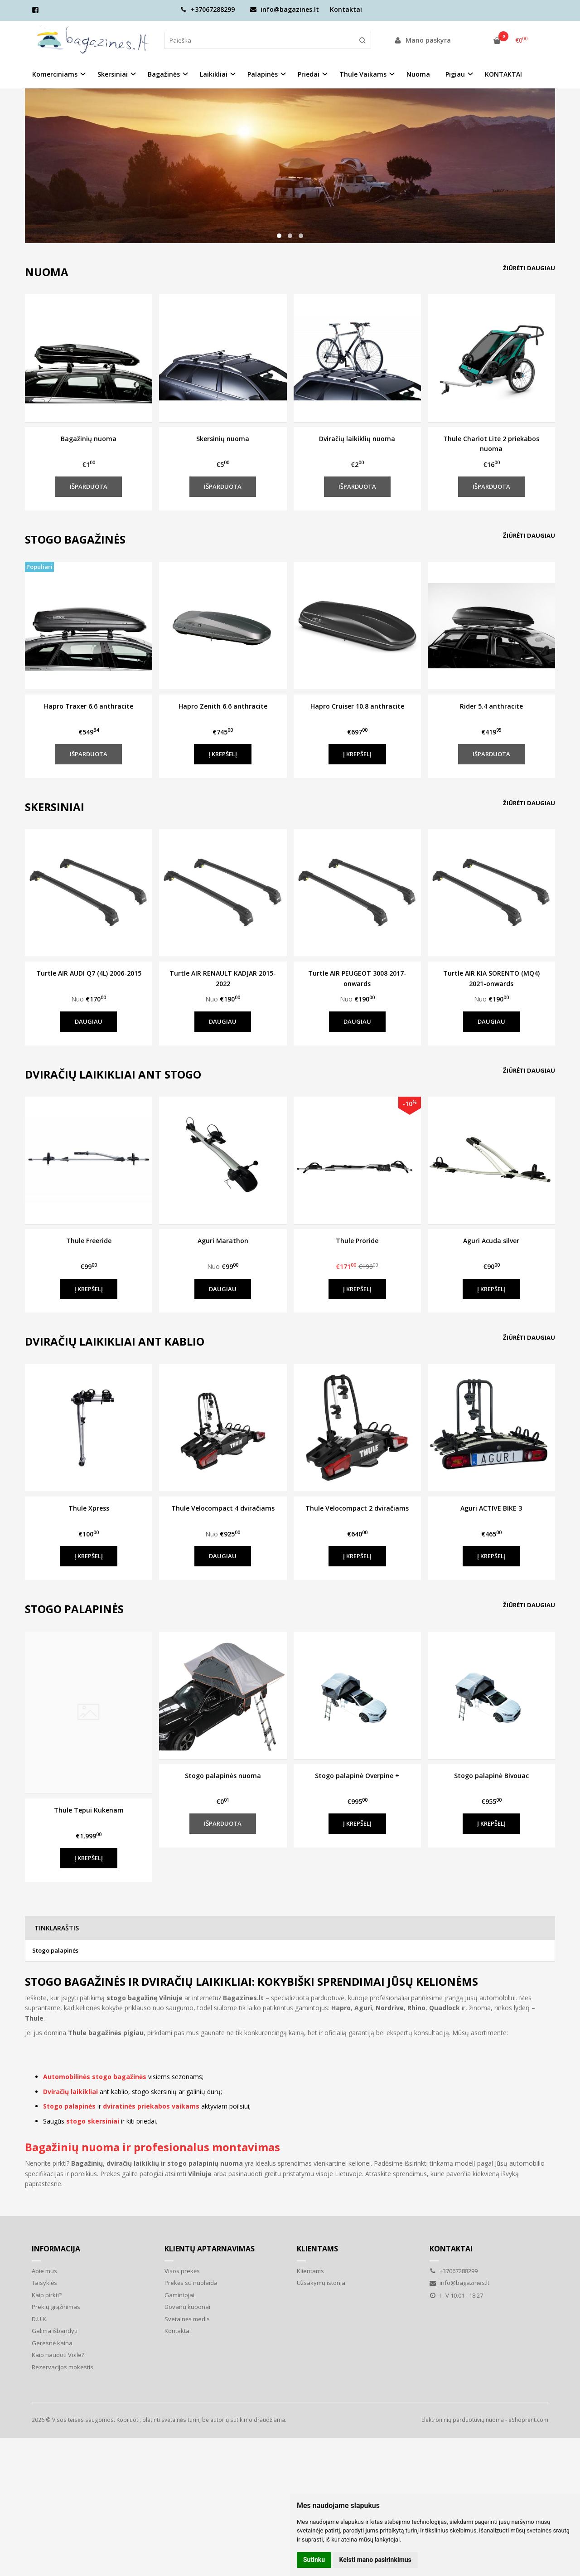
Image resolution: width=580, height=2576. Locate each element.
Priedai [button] (308, 74)
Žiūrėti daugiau (529, 268)
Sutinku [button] (314, 2559)
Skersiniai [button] (112, 74)
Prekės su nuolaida (191, 2283)
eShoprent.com (528, 2420)
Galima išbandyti (54, 2331)
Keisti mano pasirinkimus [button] (375, 2559)
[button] (279, 235)
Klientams (317, 2249)
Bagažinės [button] (164, 74)
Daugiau (88, 1021)
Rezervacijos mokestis (62, 2367)
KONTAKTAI (503, 74)
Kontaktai (346, 9)
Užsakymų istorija (321, 2283)
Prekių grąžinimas (56, 2307)
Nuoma (418, 74)
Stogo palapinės (55, 1950)
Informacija (56, 2249)
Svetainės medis (187, 2319)
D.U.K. (40, 2319)
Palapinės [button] (262, 74)
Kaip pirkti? (47, 2295)
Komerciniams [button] (54, 74)
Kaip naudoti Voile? (58, 2355)
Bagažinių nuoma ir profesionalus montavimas (152, 2146)
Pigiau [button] (455, 74)
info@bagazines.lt (284, 9)
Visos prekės (182, 2271)
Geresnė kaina (52, 2343)
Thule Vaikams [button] (363, 74)
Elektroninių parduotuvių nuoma (462, 2420)
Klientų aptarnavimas (209, 2249)
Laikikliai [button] (213, 74)
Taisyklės (44, 2283)
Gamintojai (179, 2295)
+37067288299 (207, 9)
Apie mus (44, 2271)
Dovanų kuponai (187, 2307)
